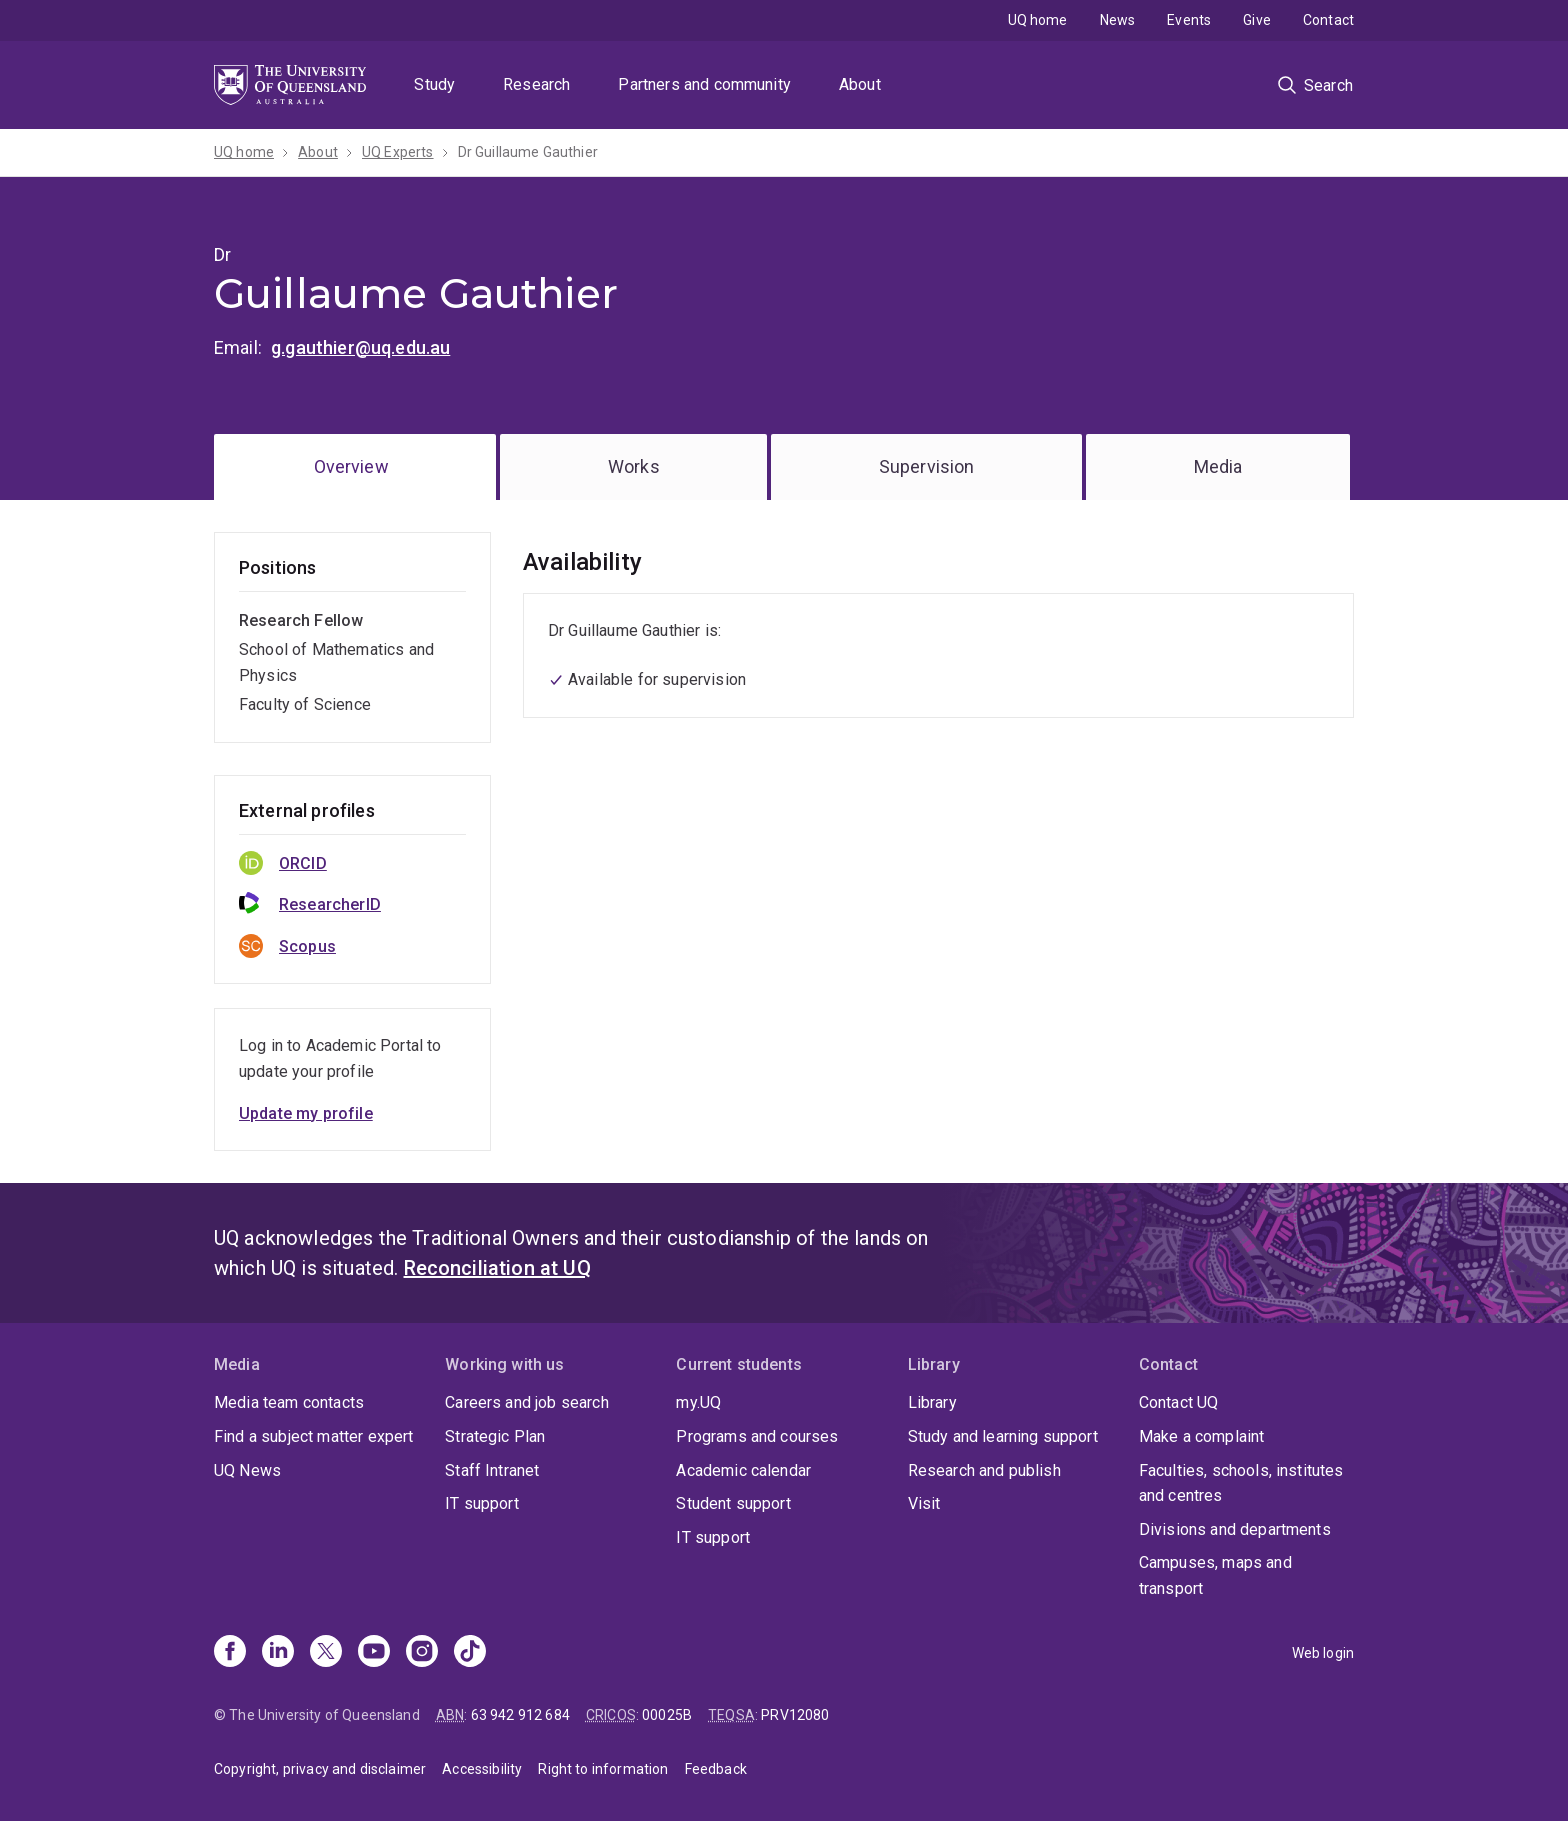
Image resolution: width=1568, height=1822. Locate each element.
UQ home (1038, 20)
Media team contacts (289, 1402)
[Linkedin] (278, 1653)
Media (1218, 466)
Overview (351, 466)
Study (434, 84)
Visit (924, 1503)
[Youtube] (374, 1653)
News (1118, 20)
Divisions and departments (1235, 1529)
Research (536, 84)
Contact (1328, 20)
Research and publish (984, 1470)
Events (1189, 20)
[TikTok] (470, 1653)
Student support (733, 1503)
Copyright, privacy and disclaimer (320, 1769)
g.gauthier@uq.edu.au (360, 347)
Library (932, 1402)
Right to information (603, 1769)
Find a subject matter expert (313, 1436)
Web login (1323, 1653)
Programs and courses (757, 1436)
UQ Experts (398, 152)
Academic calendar (743, 1470)
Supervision (927, 466)
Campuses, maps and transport (1215, 1575)
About (860, 84)
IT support (482, 1503)
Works (634, 466)
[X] (326, 1653)
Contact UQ (1179, 1402)
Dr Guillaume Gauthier (528, 152)
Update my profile (306, 1113)
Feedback (716, 1769)
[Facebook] (230, 1653)
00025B (667, 1715)
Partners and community (704, 84)
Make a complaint (1202, 1436)
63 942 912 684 (520, 1715)
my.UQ (698, 1402)
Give (1257, 20)
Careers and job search (527, 1402)
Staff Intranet (492, 1470)
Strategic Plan (495, 1436)
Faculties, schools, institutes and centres (1241, 1483)
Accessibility (482, 1769)
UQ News (247, 1470)
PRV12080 (795, 1715)
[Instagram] (422, 1653)
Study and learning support (1003, 1436)
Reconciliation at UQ (497, 1268)
